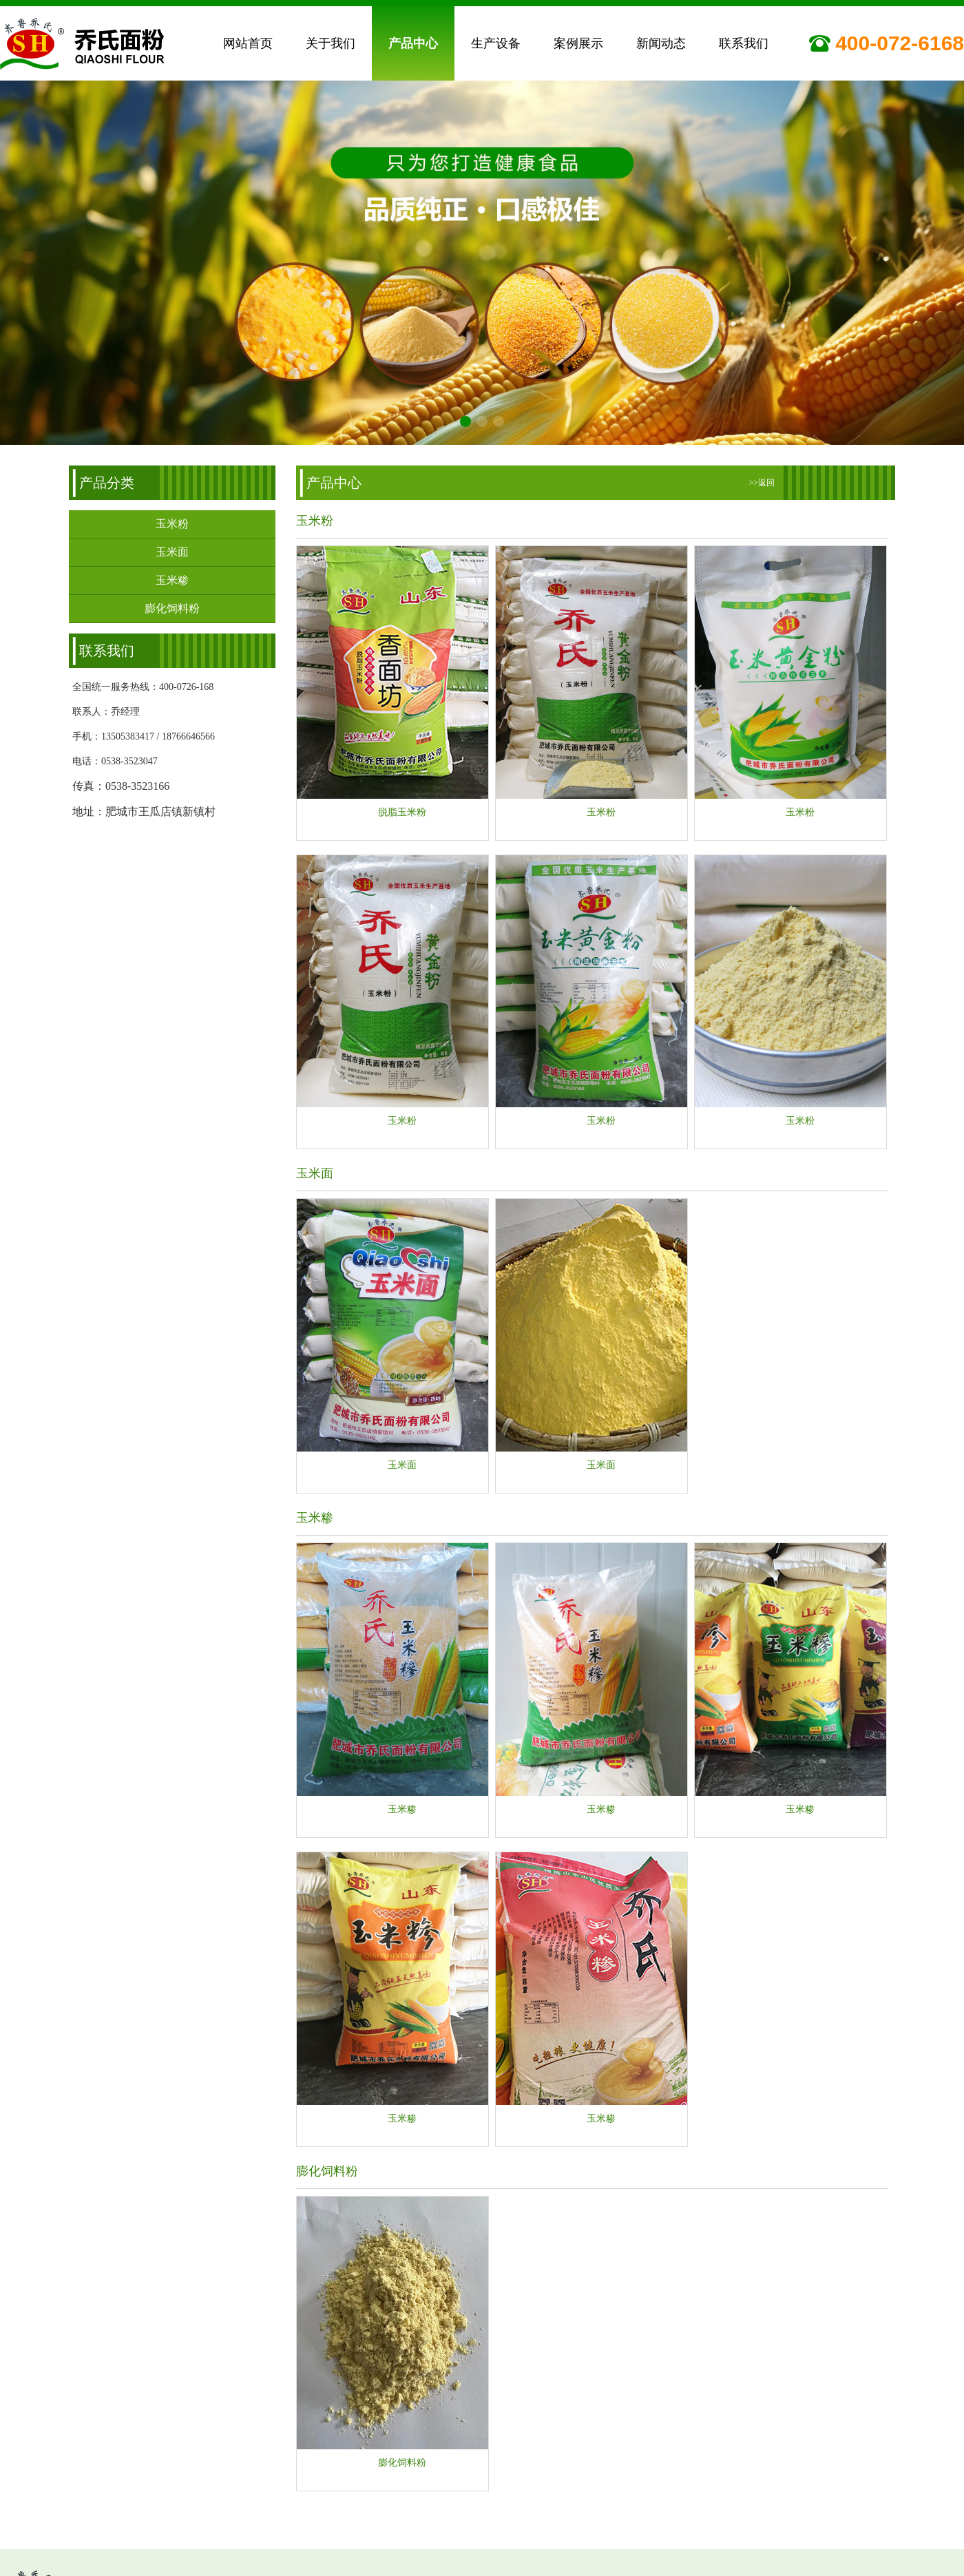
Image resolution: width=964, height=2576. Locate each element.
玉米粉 (172, 524)
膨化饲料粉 (172, 609)
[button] (465, 419)
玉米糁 (172, 581)
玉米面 (172, 552)
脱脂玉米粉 (402, 813)
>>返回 (761, 483)
